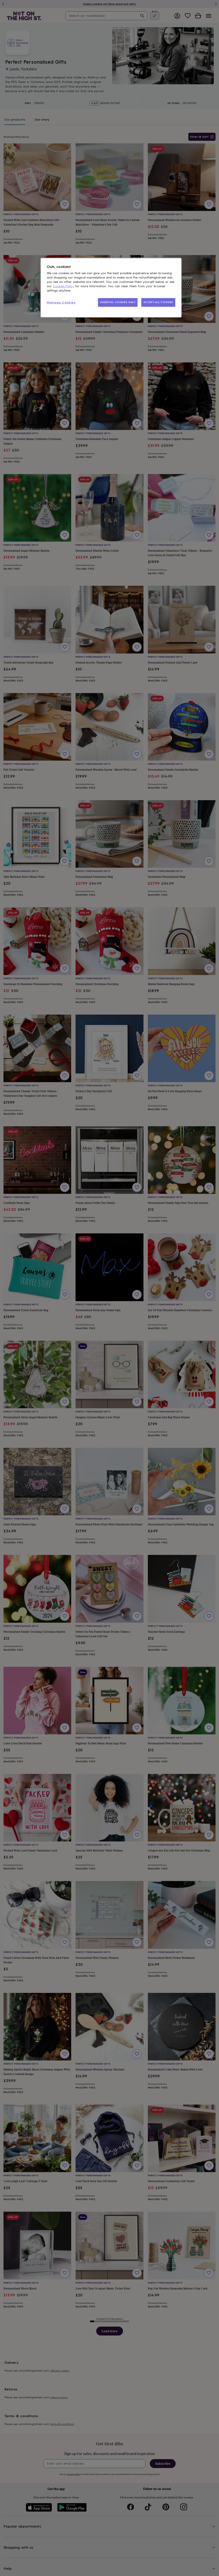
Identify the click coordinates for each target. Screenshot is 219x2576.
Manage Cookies (61, 302)
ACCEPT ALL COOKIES (158, 302)
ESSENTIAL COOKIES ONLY (118, 302)
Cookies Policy (63, 286)
